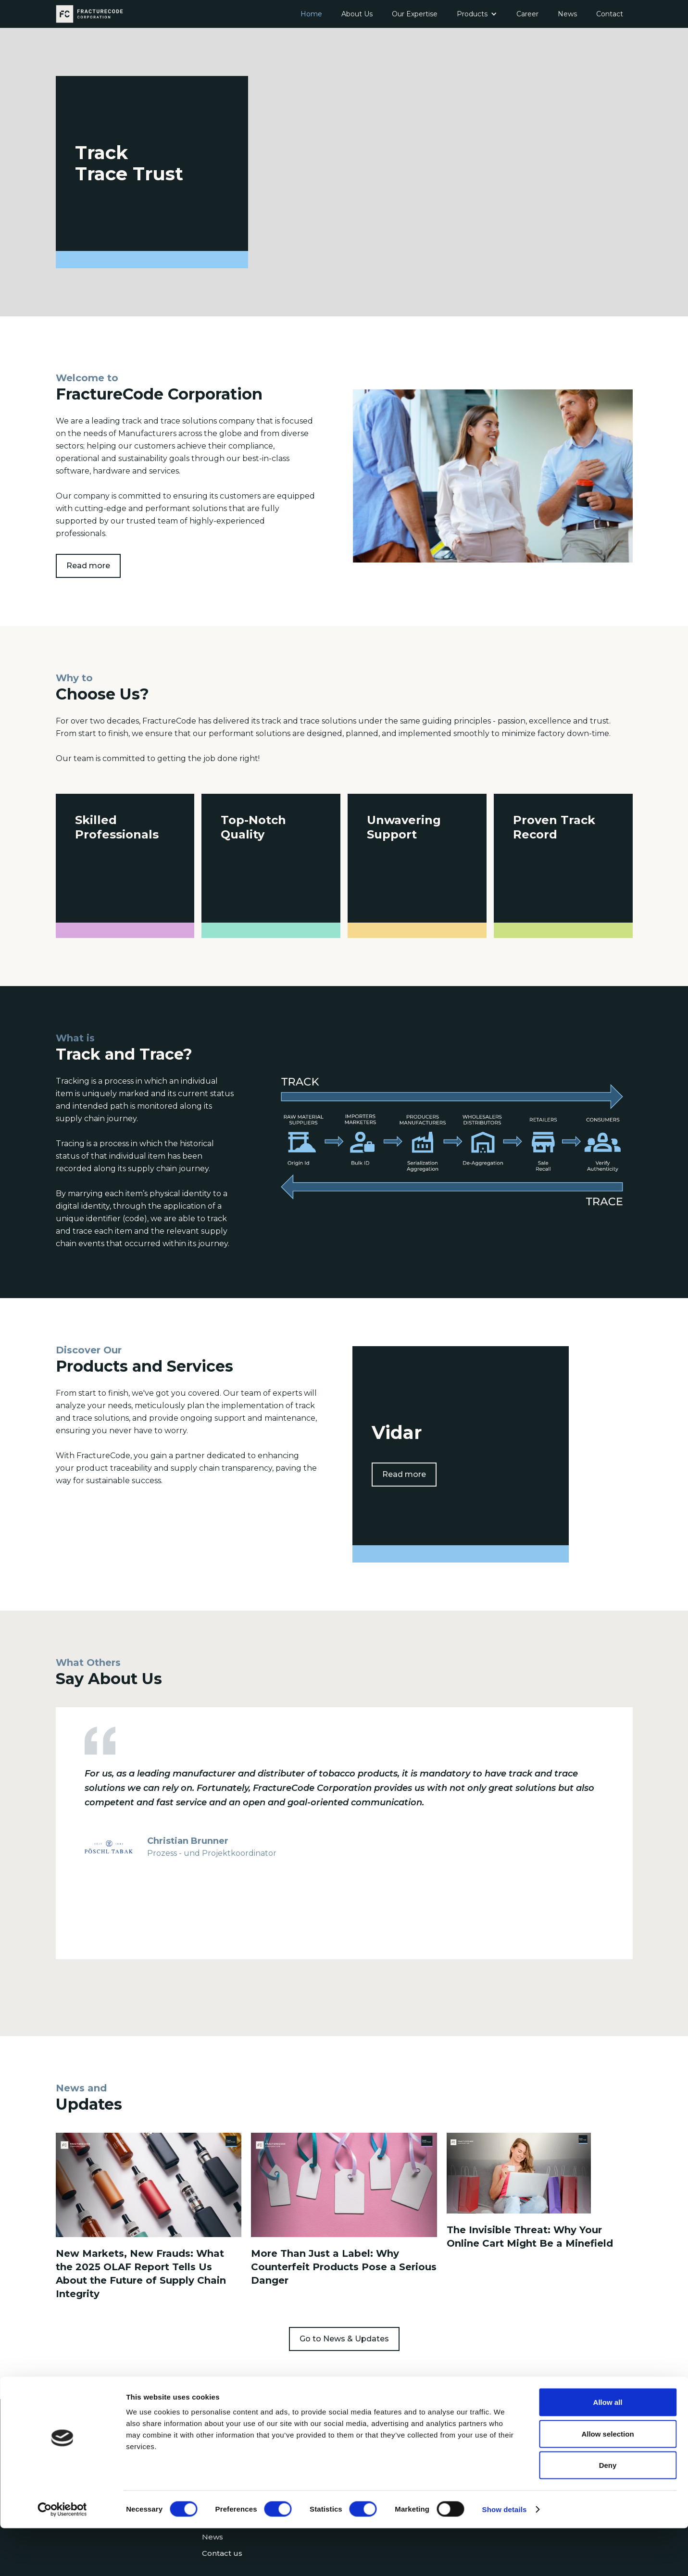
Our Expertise (415, 14)
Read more (88, 563)
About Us (357, 14)
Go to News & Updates (344, 2334)
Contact (609, 14)
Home (311, 14)
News (567, 14)
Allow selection (607, 2481)
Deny (608, 2513)
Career (527, 14)
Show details (504, 2557)
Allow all (608, 2450)
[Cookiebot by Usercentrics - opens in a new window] (62, 2557)
